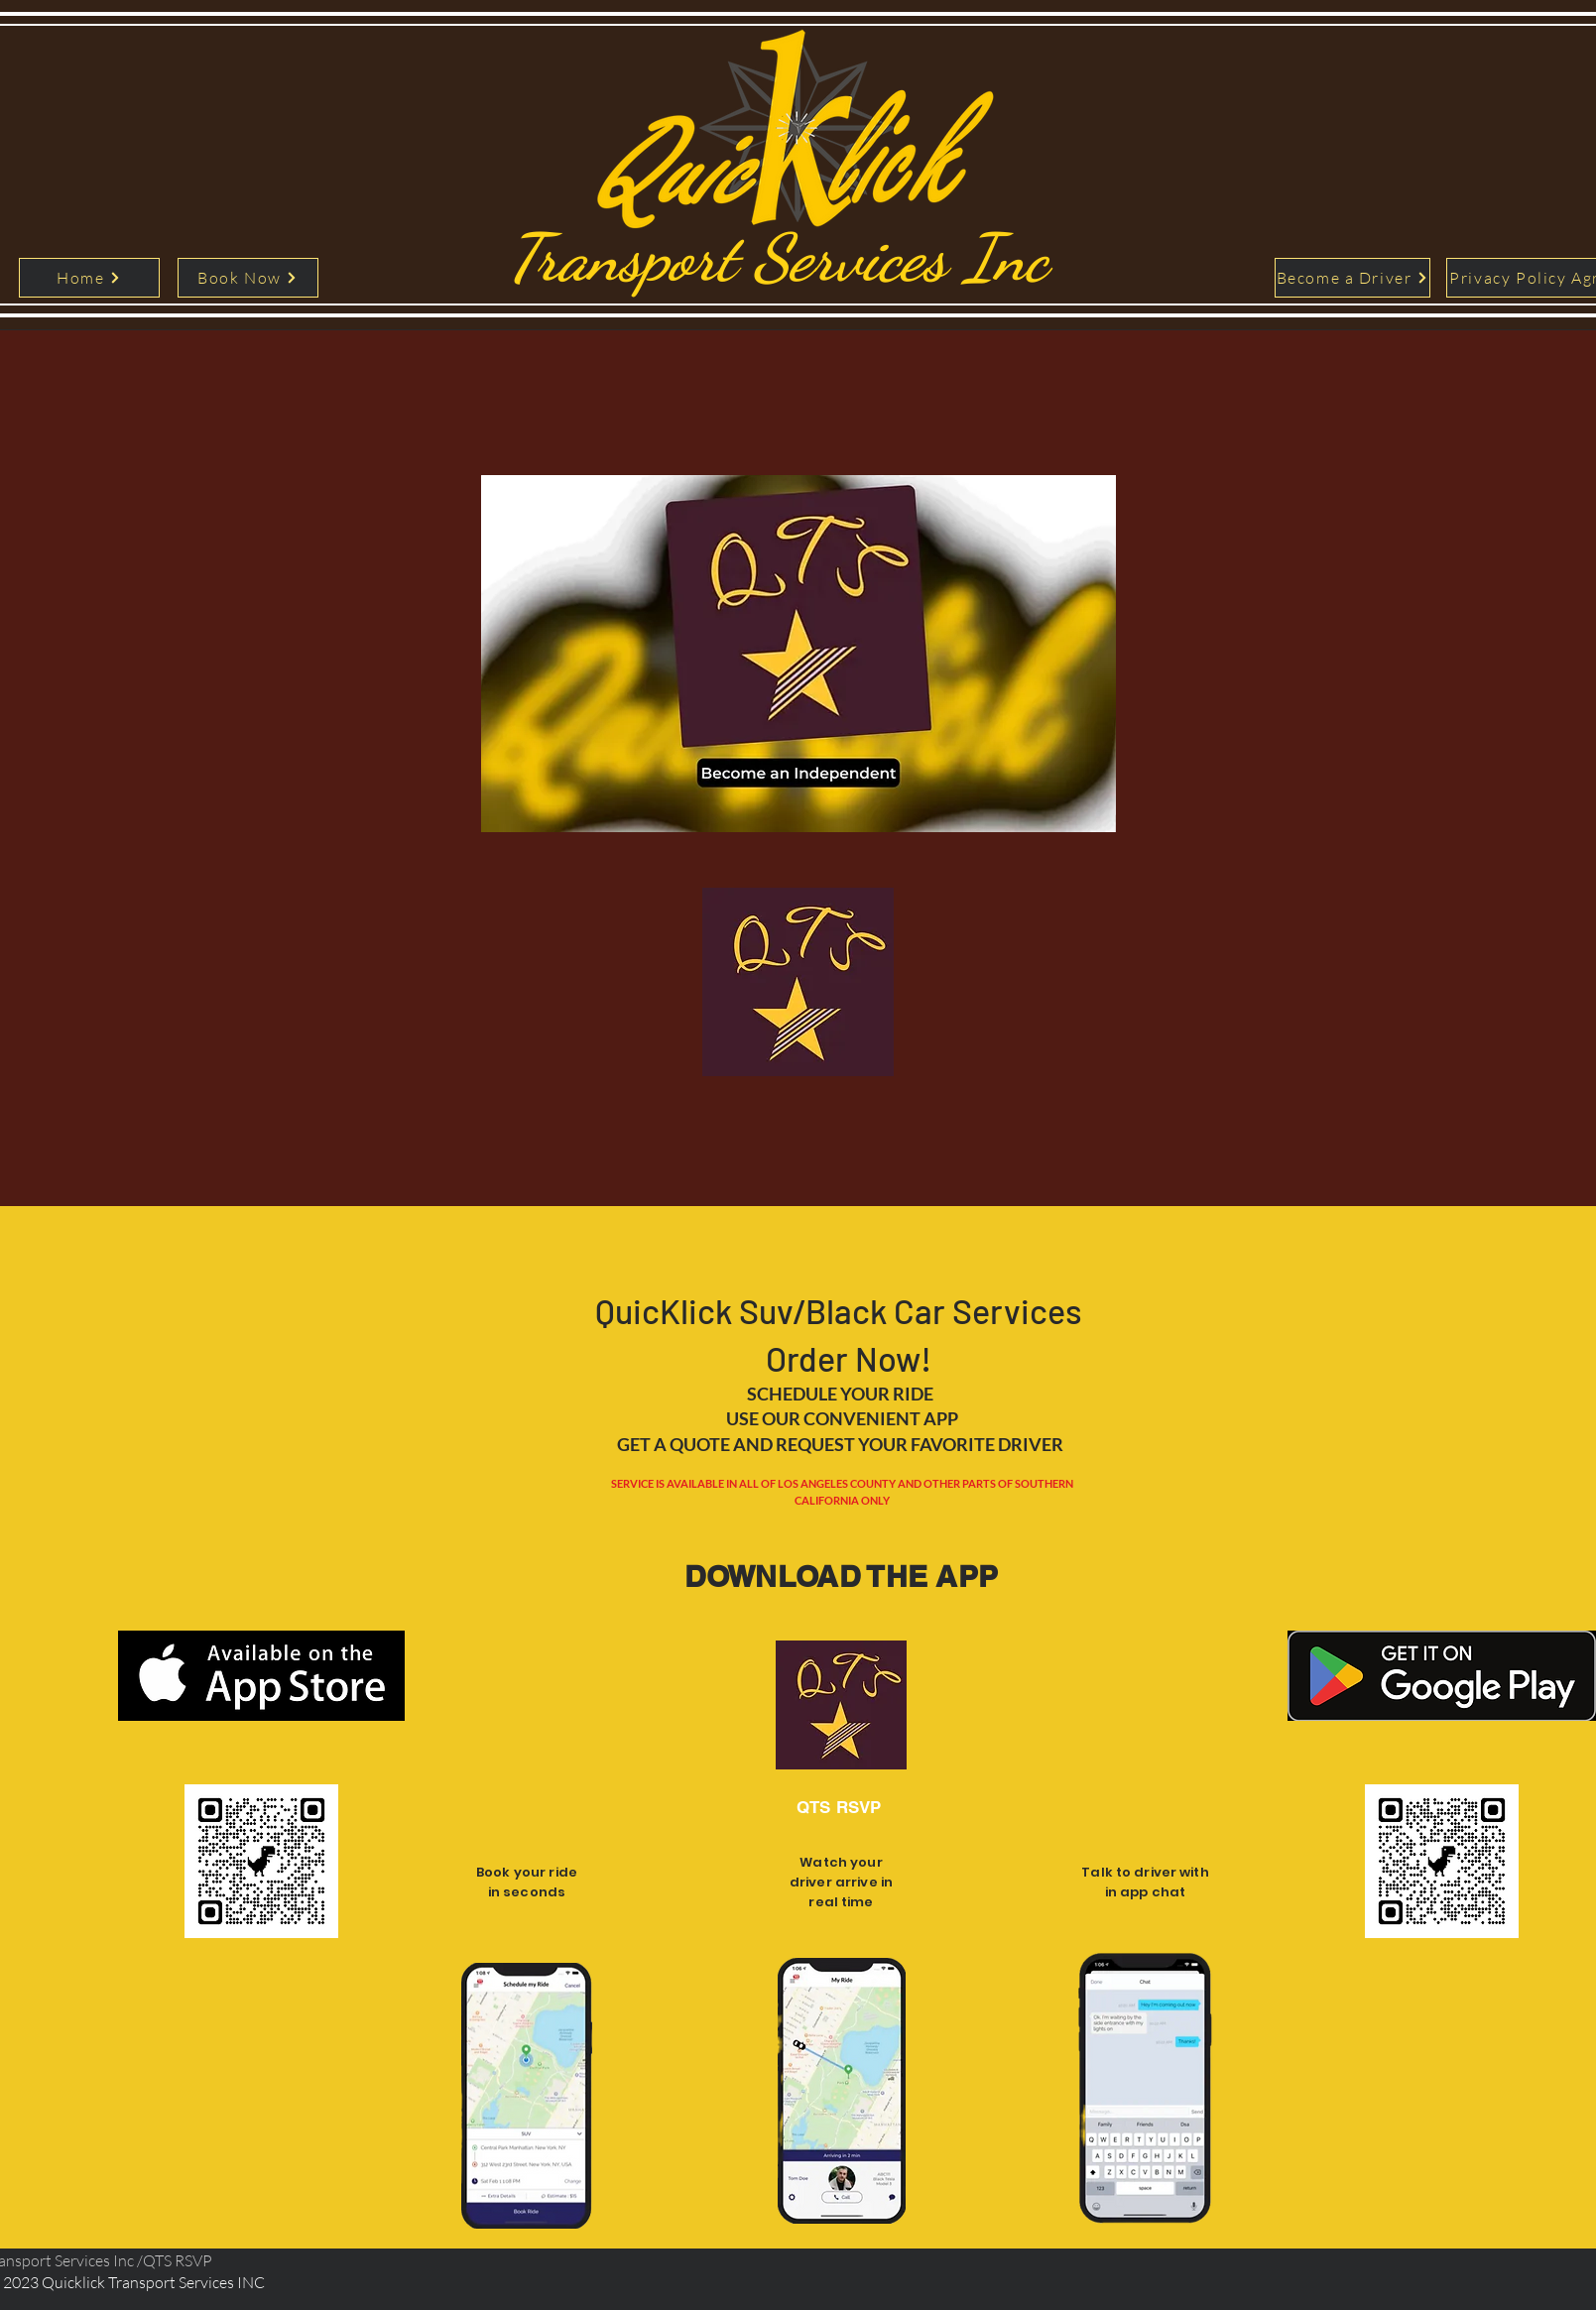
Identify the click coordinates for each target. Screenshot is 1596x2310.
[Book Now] (248, 278)
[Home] (89, 278)
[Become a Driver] (1352, 278)
